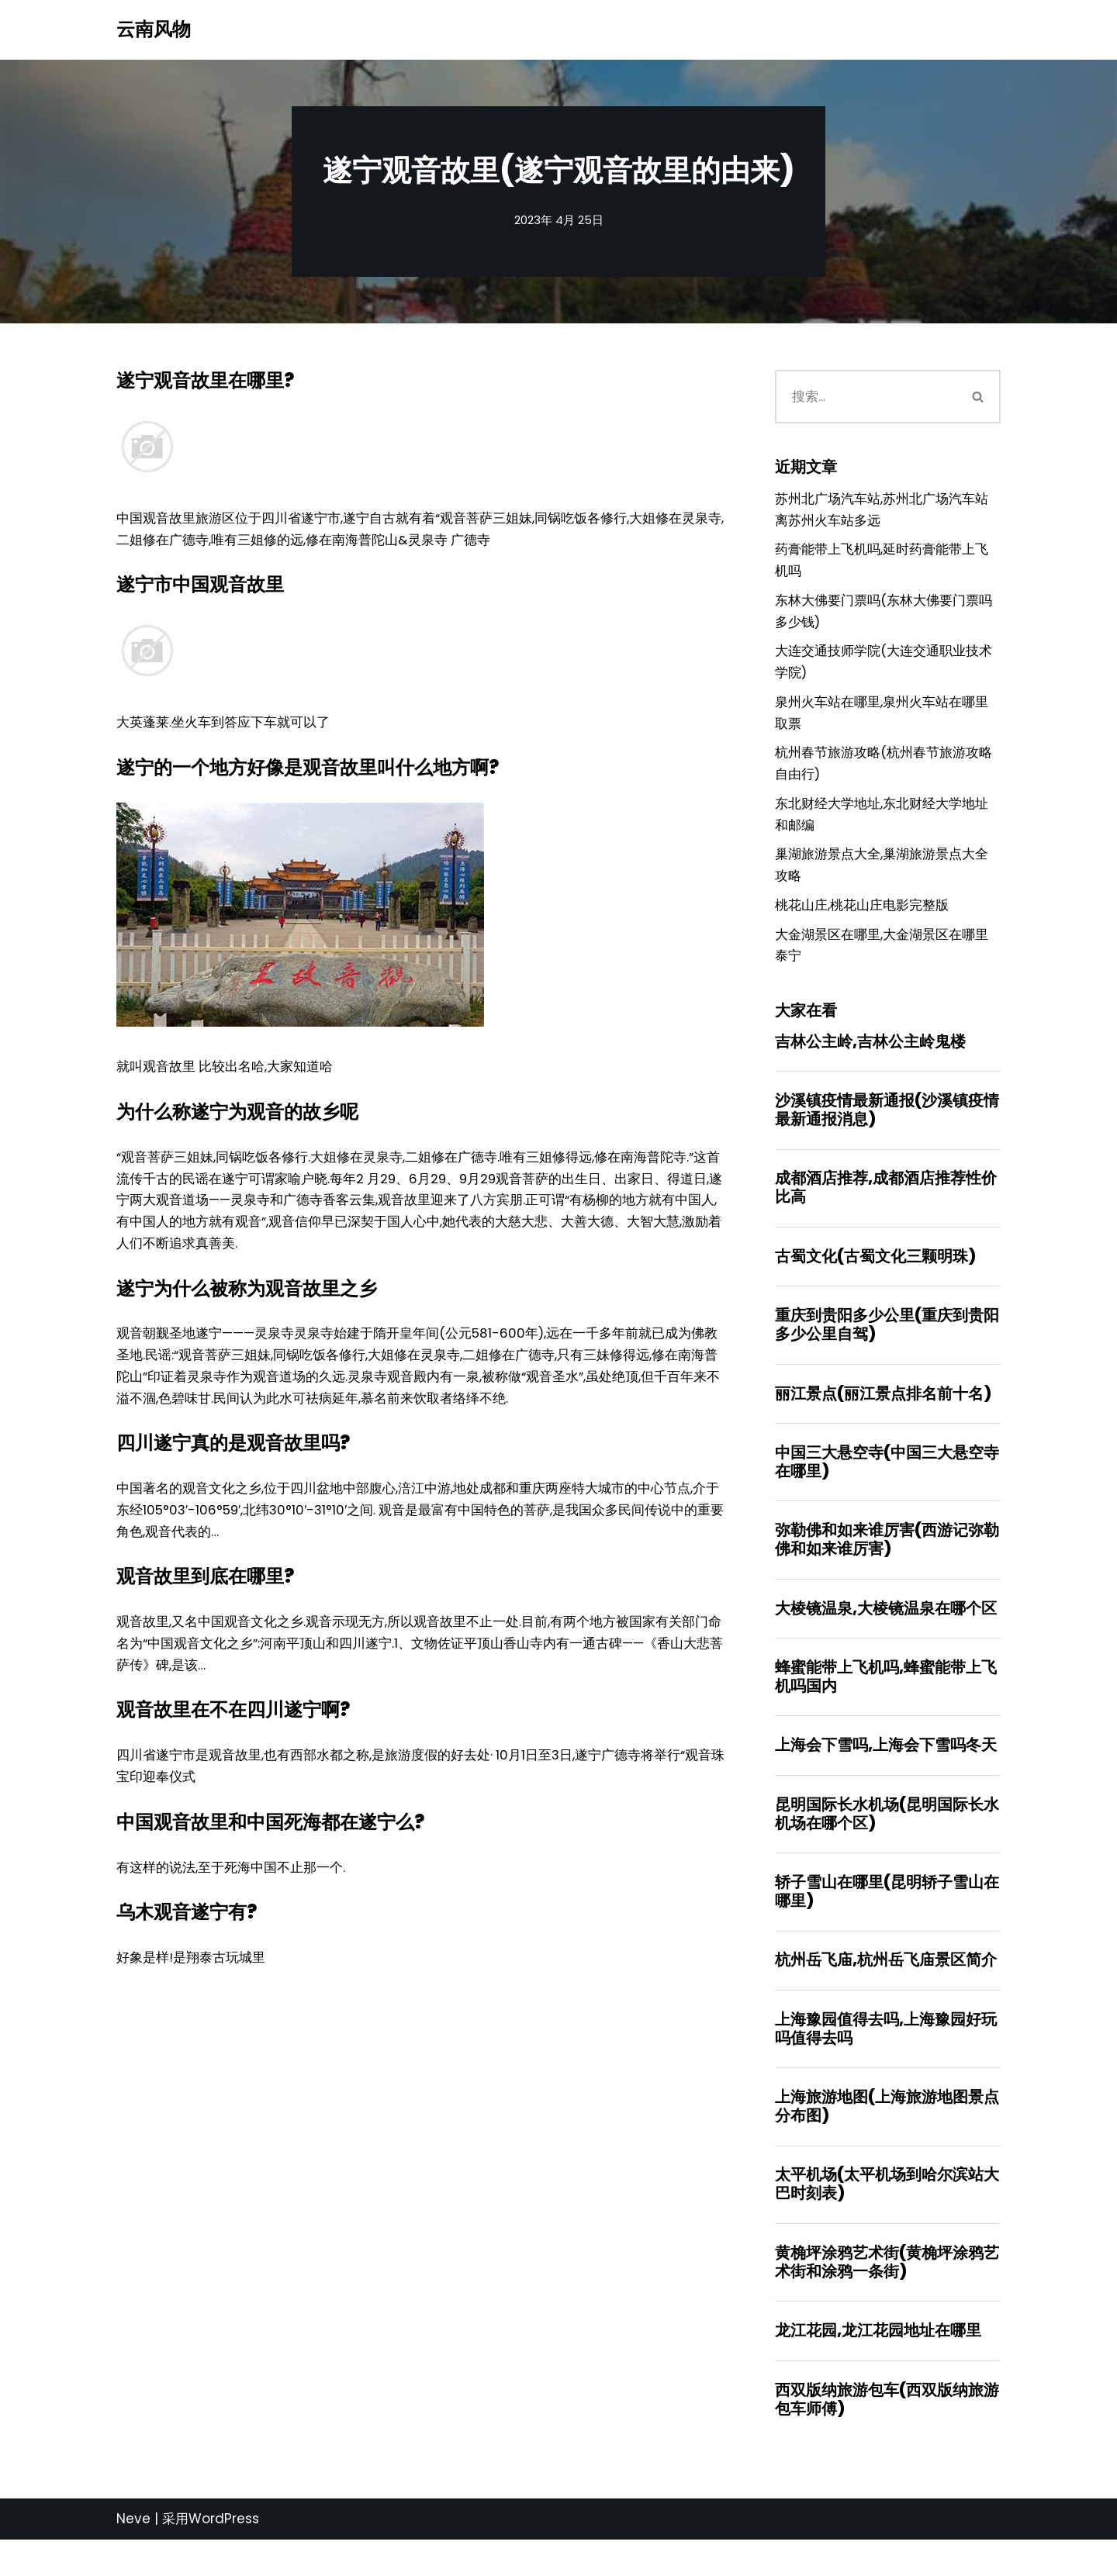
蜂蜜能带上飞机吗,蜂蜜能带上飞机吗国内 (886, 1703)
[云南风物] (153, 30)
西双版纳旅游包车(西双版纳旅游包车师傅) (887, 2435)
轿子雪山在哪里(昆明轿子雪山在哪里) (887, 1921)
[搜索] (866, 398)
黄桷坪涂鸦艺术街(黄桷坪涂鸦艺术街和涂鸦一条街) (887, 2296)
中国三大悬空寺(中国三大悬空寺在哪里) (887, 1486)
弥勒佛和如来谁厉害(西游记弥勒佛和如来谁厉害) (887, 1565)
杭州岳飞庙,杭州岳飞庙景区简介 (886, 1990)
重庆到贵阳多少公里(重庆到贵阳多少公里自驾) (887, 1347)
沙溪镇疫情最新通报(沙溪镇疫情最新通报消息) (887, 1130)
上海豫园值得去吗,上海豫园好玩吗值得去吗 (886, 2059)
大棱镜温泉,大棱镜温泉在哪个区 (886, 1634)
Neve (133, 2555)
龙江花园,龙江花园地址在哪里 (878, 2365)
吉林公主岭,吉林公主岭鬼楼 (870, 1060)
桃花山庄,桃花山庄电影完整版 (862, 922)
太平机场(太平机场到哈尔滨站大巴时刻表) (887, 2217)
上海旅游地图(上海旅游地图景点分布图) (887, 2138)
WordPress (223, 2555)
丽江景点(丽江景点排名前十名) (883, 1417)
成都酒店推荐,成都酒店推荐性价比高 (886, 1208)
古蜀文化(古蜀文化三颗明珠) (875, 1278)
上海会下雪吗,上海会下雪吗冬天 (886, 1773)
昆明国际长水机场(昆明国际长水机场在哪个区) (887, 1842)
